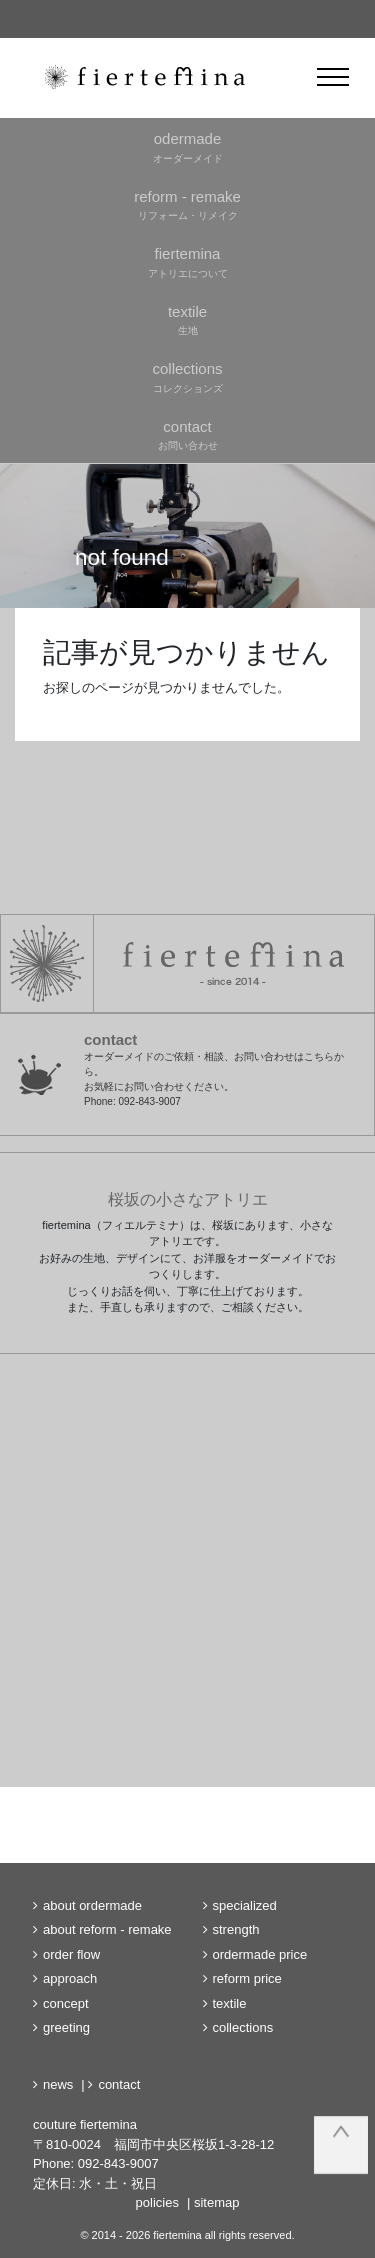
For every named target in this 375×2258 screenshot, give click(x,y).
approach (70, 1978)
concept (66, 2003)
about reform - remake (107, 1929)
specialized (245, 1905)
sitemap (217, 2202)
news (58, 2084)
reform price (247, 1978)
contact (119, 2084)
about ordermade (92, 1905)
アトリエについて (187, 261)
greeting (66, 2027)
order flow (71, 1954)
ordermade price (260, 1954)
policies (157, 2202)
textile (230, 2003)
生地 (187, 319)
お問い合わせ (187, 434)
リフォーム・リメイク (187, 204)
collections (243, 2027)
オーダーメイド (187, 146)
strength (236, 1929)
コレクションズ (187, 376)
